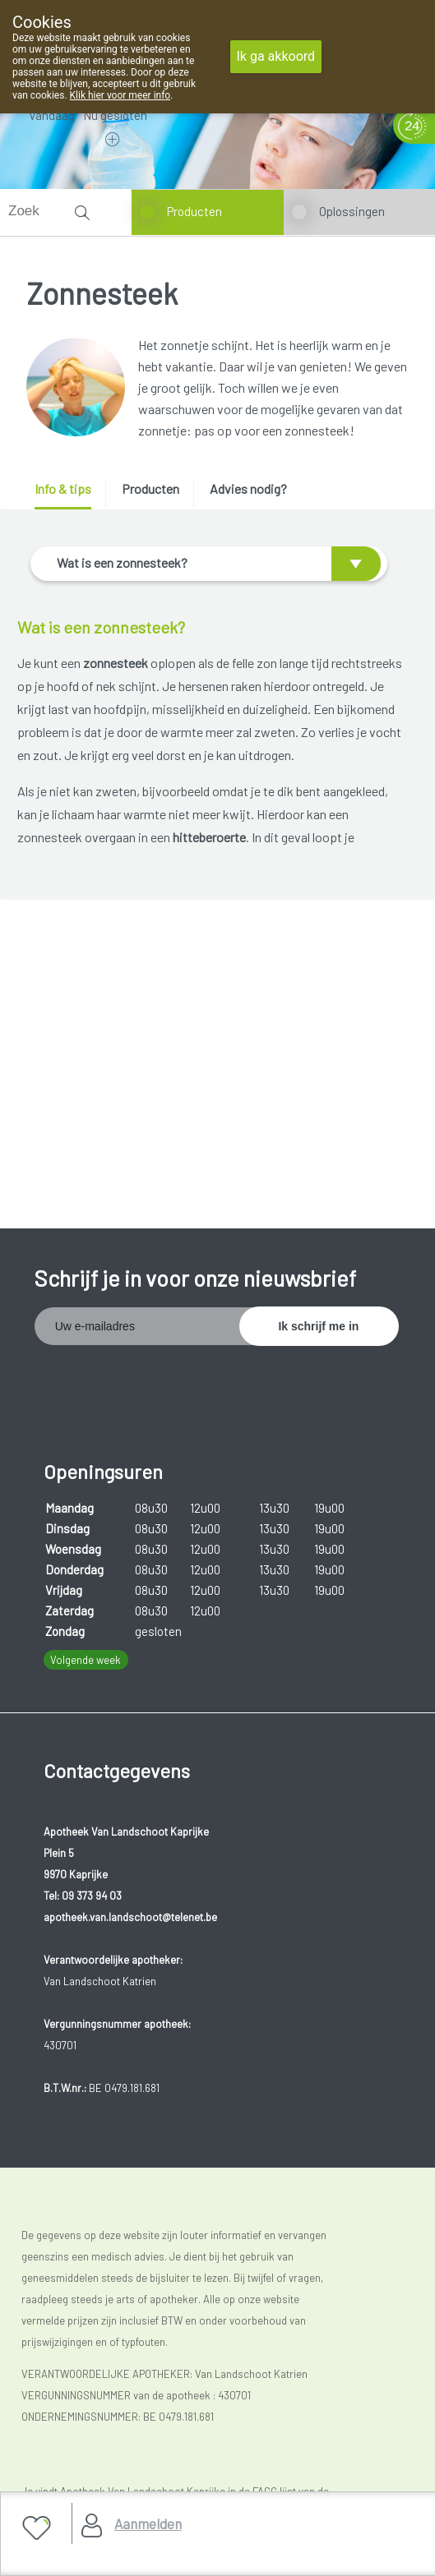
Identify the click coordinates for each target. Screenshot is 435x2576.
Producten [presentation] (150, 488)
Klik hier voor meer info (120, 95)
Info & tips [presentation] (63, 488)
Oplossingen (352, 211)
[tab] (69, 495)
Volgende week (85, 1659)
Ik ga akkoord (276, 56)
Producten (194, 211)
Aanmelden (148, 2523)
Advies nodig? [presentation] (248, 488)
